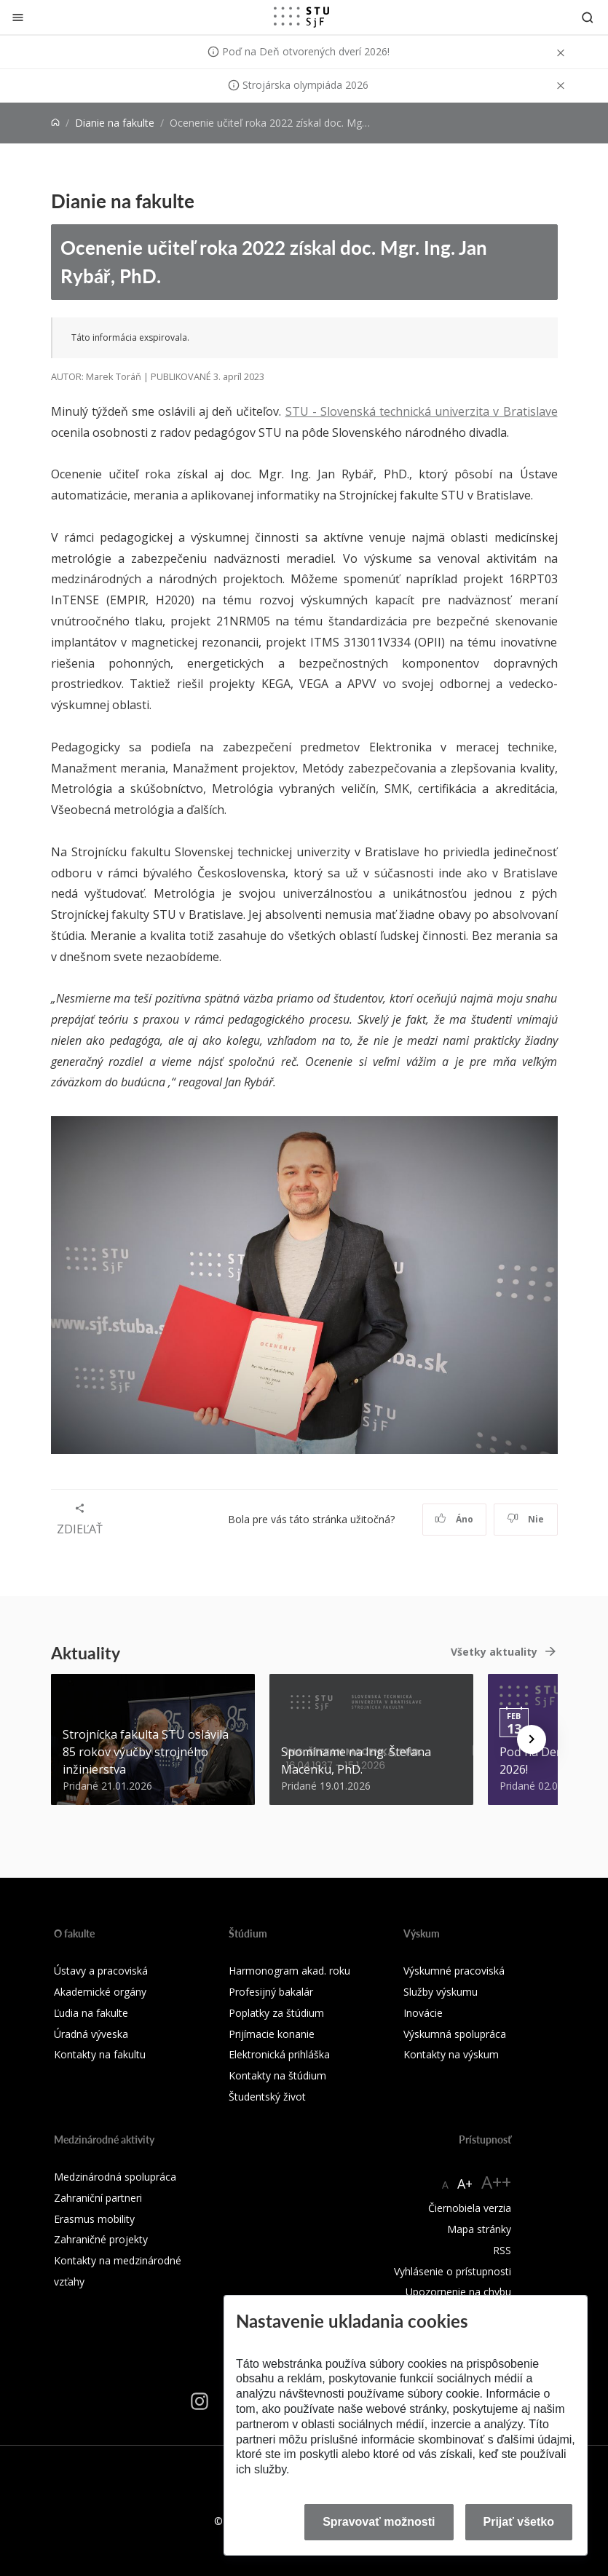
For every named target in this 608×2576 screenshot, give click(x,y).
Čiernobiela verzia (469, 2208)
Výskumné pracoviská (454, 1971)
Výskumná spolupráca (454, 2034)
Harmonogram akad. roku (289, 1971)
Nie (525, 1519)
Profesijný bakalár (271, 1992)
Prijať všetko (519, 2522)
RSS (502, 2250)
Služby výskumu (440, 1992)
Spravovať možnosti (379, 2522)
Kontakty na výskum (451, 2054)
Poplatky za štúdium (276, 2013)
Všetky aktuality (494, 1652)
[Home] (55, 123)
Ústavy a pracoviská (101, 1971)
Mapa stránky (479, 2229)
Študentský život (267, 2096)
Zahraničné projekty (101, 2239)
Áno (454, 1519)
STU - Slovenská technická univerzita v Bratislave (421, 411)
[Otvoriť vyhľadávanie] (587, 17)
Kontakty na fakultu (100, 2054)
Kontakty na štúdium (277, 2075)
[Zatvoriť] (18, 17)
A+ (465, 2183)
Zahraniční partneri (98, 2198)
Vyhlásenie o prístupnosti (452, 2271)
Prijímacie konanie (272, 2034)
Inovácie (423, 2013)
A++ (496, 2182)
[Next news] (531, 1739)
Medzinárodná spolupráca (115, 2177)
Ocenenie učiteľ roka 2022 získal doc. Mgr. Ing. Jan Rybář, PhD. (273, 261)
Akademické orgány (100, 1992)
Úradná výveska (91, 2034)
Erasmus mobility (94, 2219)
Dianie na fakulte (114, 123)
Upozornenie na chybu (458, 2292)
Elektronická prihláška (279, 2054)
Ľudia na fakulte (91, 2013)
